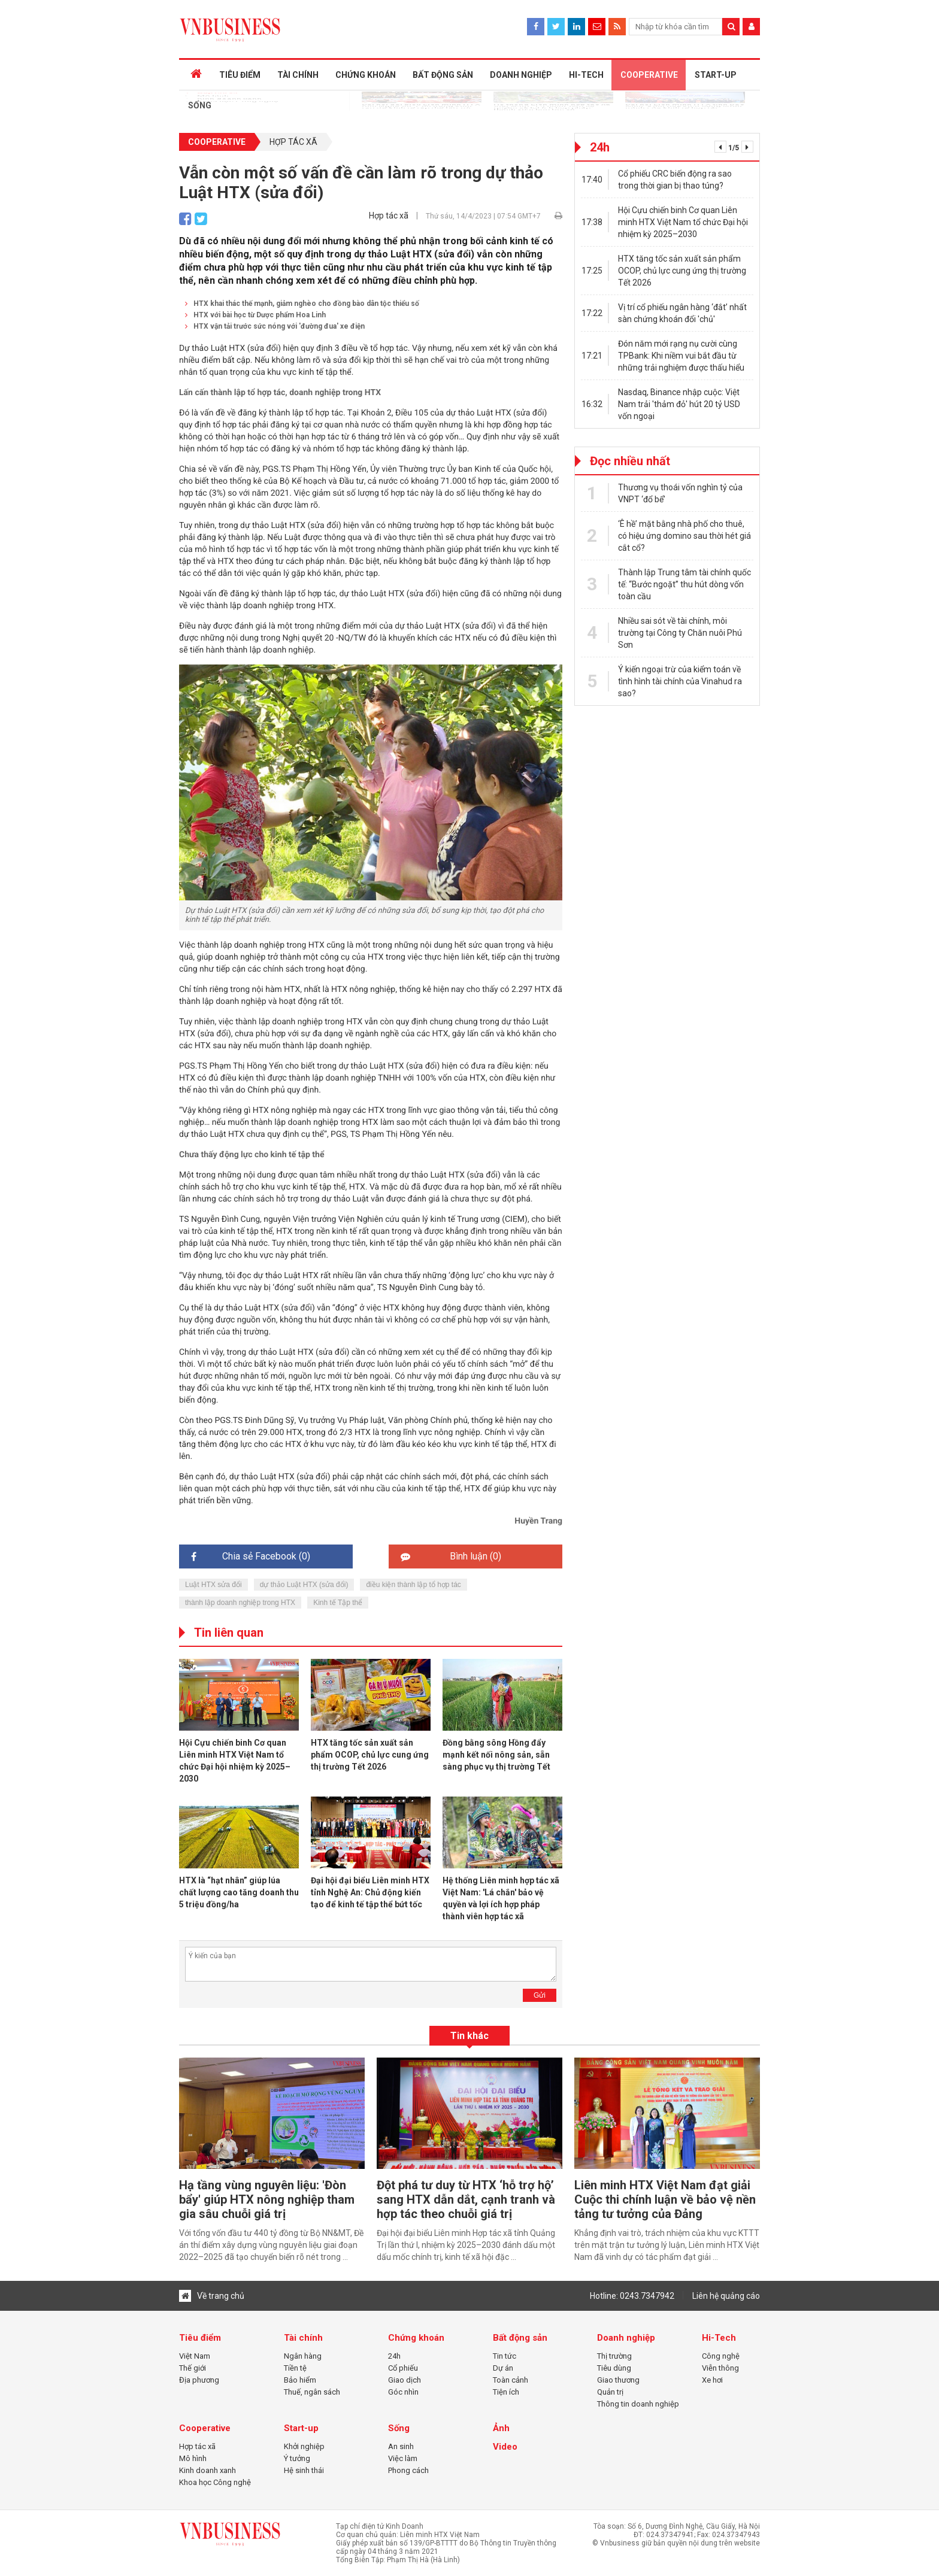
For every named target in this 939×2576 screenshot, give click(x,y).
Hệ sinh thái (304, 2470)
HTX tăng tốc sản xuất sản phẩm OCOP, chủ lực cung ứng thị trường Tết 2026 (370, 1754)
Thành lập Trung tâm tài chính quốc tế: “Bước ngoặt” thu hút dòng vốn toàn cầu (684, 584)
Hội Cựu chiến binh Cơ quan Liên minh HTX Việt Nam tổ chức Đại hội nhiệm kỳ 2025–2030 (683, 222)
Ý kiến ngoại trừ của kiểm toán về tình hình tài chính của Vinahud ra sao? (680, 681)
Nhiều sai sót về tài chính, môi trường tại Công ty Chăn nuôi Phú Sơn (680, 633)
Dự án (503, 2367)
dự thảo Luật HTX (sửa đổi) (304, 1584)
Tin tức (504, 2356)
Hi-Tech (719, 2337)
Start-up (301, 2428)
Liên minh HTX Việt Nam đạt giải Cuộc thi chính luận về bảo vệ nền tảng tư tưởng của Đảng (665, 2199)
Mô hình (193, 2458)
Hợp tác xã (293, 142)
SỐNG (198, 105)
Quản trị (610, 2391)
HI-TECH (576, 75)
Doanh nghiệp (626, 2337)
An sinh (401, 2446)
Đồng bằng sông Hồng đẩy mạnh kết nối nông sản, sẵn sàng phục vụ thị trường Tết (496, 1754)
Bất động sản (520, 2337)
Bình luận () (451, 1556)
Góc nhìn (403, 2391)
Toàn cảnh (510, 2379)
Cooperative (217, 142)
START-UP (703, 75)
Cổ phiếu (403, 2367)
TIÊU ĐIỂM (235, 75)
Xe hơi (712, 2379)
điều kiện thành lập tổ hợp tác (413, 1584)
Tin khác (469, 2035)
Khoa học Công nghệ (215, 2482)
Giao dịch (404, 2379)
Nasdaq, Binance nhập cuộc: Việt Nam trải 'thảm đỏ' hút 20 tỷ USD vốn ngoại (679, 404)
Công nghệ (721, 2356)
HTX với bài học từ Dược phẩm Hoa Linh (255, 315)
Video (505, 2446)
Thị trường (614, 2356)
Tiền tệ (295, 2367)
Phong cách (408, 2470)
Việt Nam (194, 2356)
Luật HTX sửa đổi (213, 1584)
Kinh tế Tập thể (337, 1602)
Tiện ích (506, 2391)
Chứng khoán (416, 2337)
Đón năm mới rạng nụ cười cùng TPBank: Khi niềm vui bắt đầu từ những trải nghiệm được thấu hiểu (681, 355)
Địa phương (199, 2379)
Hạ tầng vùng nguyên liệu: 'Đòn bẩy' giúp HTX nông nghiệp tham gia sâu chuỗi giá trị (267, 2199)
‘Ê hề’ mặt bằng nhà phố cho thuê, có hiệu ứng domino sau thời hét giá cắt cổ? (684, 536)
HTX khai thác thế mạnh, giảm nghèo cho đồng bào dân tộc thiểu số (302, 303)
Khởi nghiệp (304, 2446)
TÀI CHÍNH (292, 75)
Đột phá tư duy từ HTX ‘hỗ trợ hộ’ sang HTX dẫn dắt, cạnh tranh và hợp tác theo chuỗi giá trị (466, 2199)
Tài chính (303, 2337)
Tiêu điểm (200, 2337)
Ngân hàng (303, 2356)
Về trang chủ (211, 2296)
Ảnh (501, 2428)
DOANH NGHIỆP (512, 75)
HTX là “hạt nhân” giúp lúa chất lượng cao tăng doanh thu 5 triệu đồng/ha (239, 1892)
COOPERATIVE (638, 75)
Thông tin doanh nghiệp (638, 2403)
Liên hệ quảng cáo (726, 2296)
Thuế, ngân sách (312, 2391)
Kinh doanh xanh (207, 2470)
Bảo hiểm (300, 2379)
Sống (399, 2428)
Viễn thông (720, 2367)
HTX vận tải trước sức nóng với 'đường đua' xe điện (275, 326)
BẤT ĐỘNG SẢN (435, 75)
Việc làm (402, 2458)
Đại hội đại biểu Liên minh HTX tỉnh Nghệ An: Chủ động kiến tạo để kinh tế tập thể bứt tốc (370, 1892)
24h (394, 2356)
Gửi (540, 1995)
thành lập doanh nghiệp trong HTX (240, 1602)
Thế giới (192, 2367)
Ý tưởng (297, 2458)
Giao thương (618, 2379)
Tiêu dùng (614, 2367)
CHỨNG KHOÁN (359, 75)
